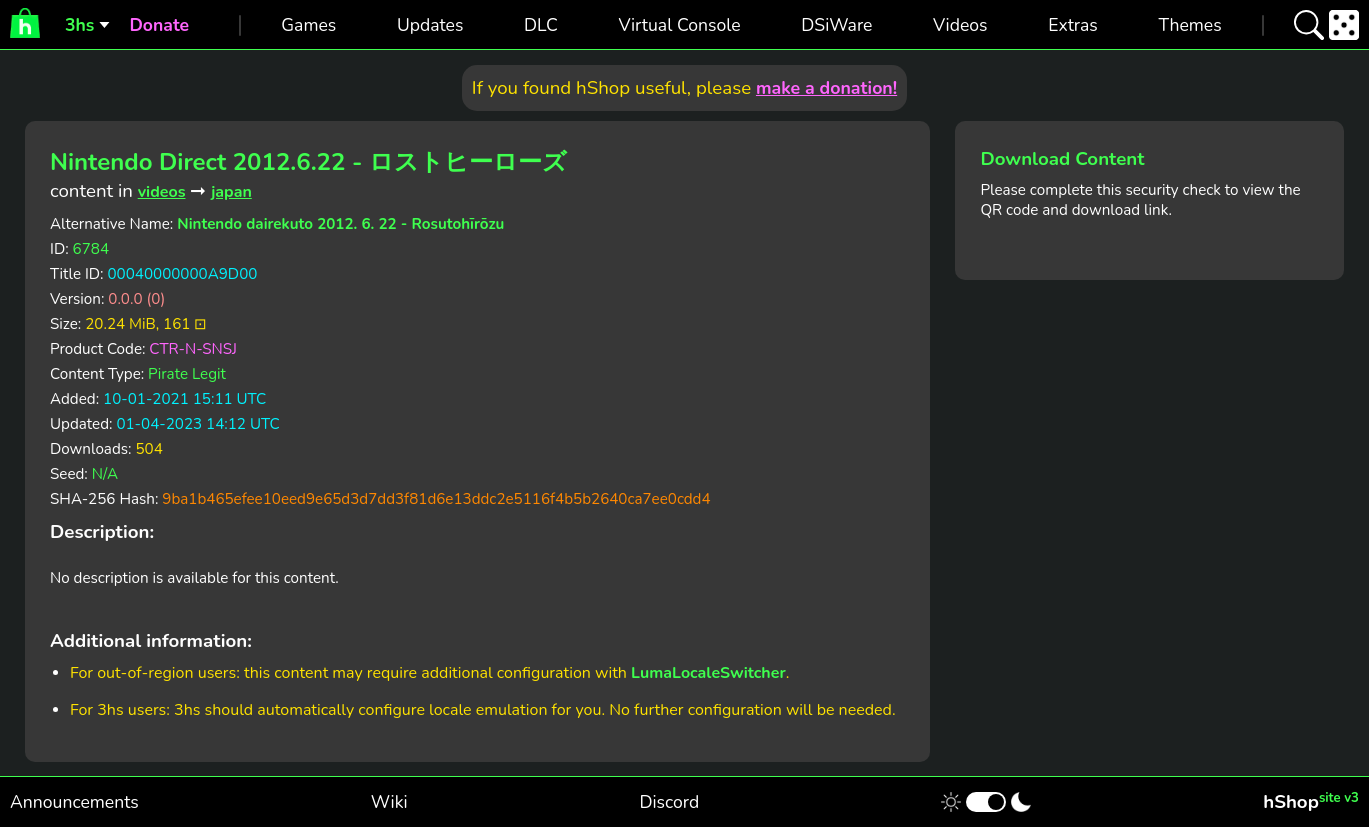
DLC (541, 25)
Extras (1073, 25)
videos (162, 192)
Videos (960, 25)
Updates (430, 25)
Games (308, 25)
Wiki (389, 802)
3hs (79, 25)
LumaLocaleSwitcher (708, 673)
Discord (669, 802)
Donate (159, 25)
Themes (1189, 25)
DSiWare (836, 25)
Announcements (74, 802)
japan (231, 192)
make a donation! (826, 88)
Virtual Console (679, 25)
